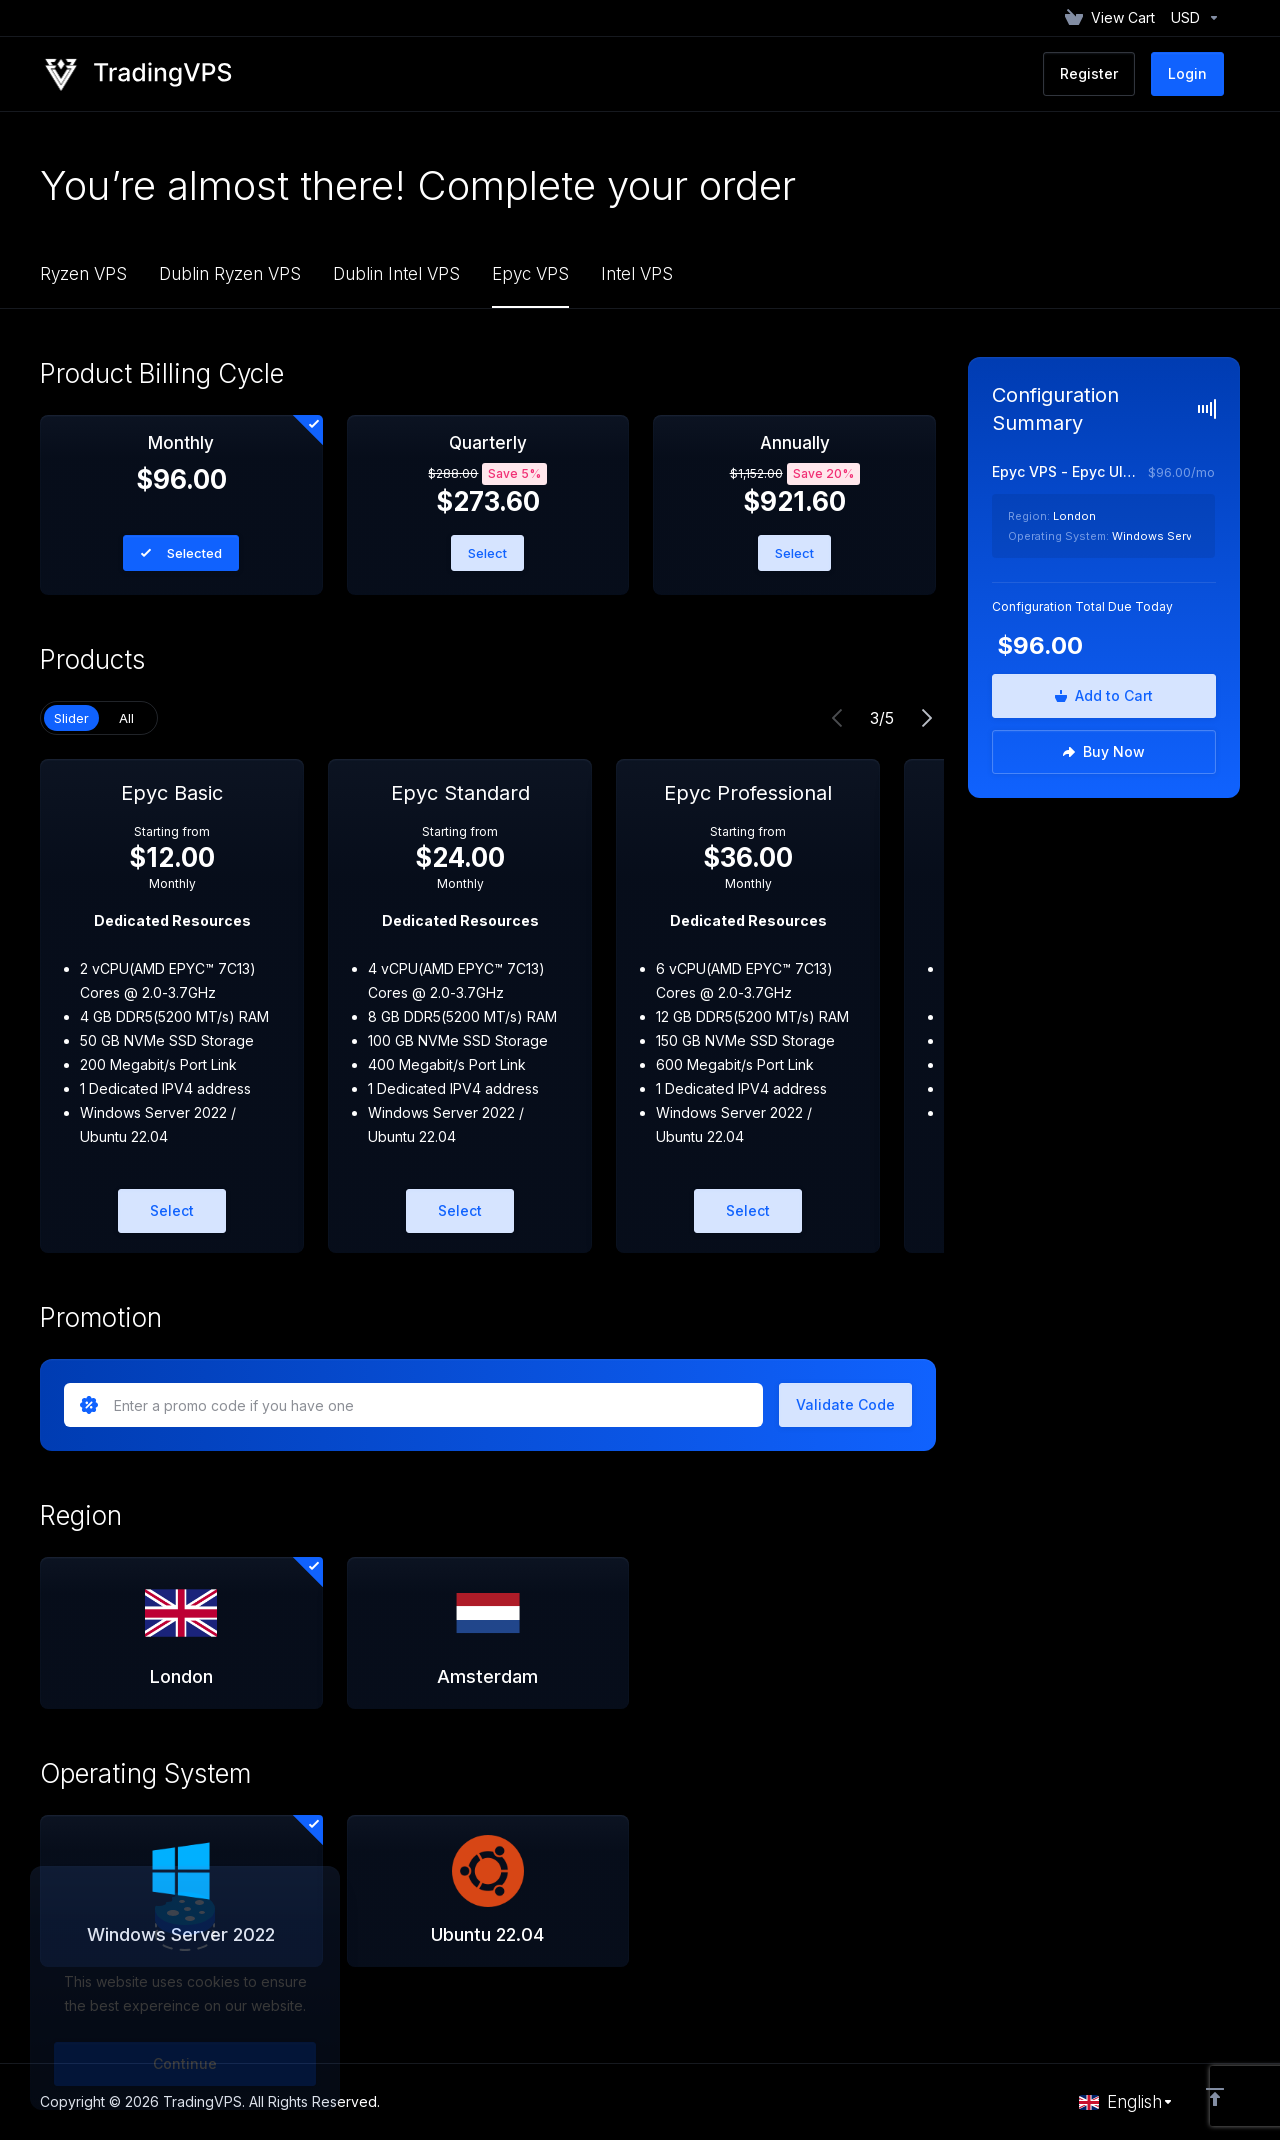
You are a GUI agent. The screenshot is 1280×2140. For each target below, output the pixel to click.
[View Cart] (1110, 18)
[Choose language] (1126, 2102)
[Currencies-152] (1191, 18)
